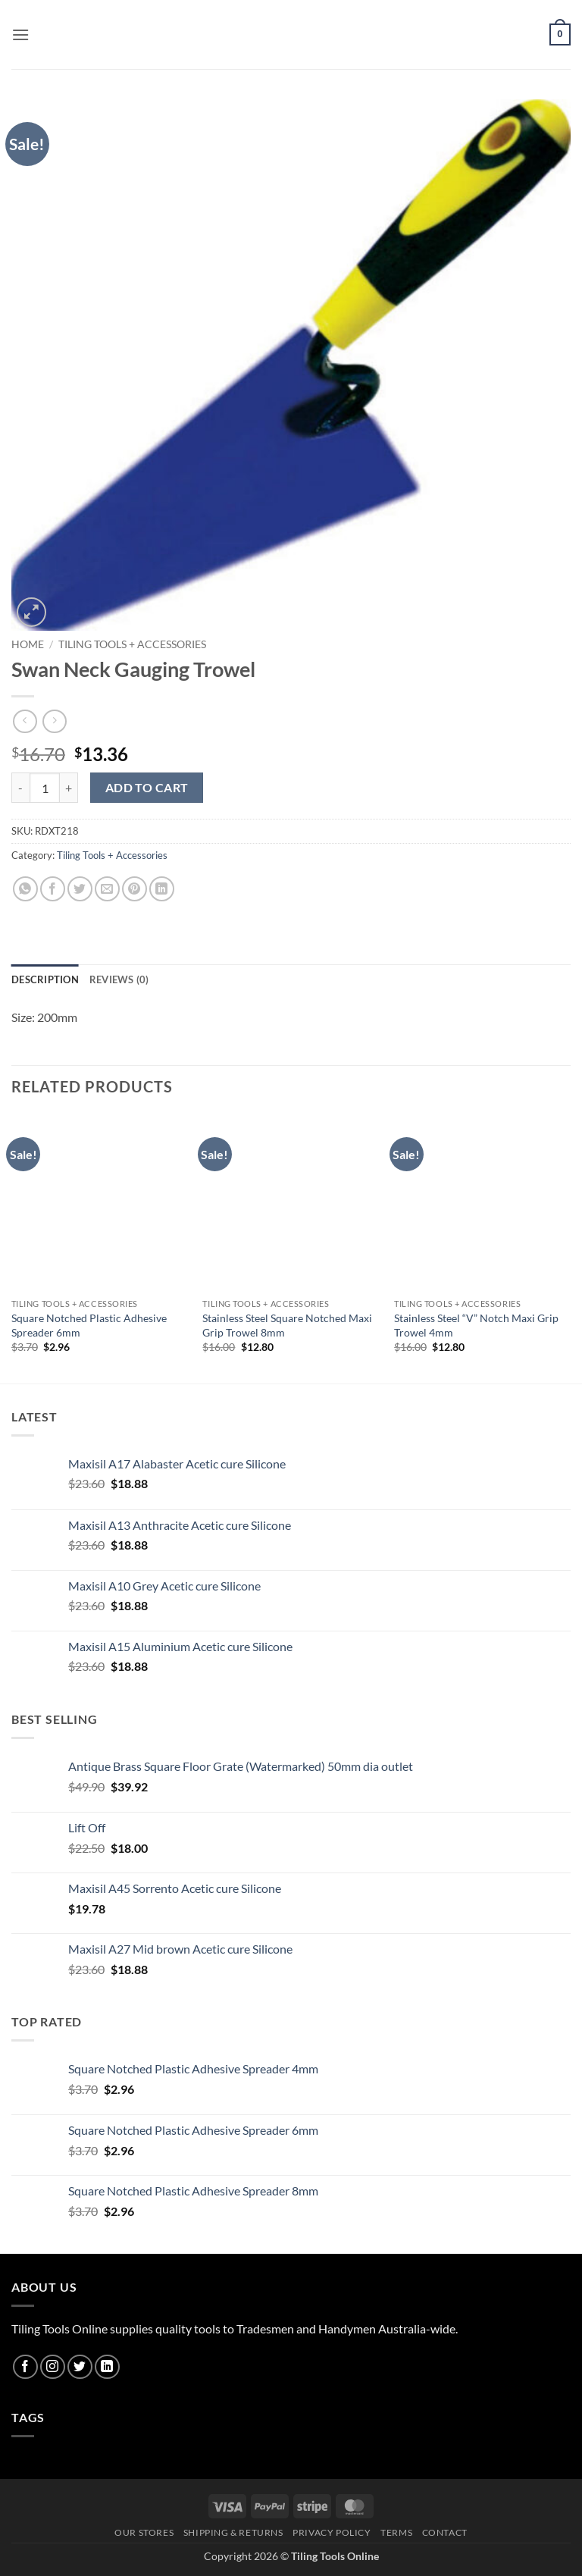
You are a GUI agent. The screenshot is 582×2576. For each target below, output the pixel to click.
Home (27, 644)
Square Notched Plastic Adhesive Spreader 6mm (89, 1325)
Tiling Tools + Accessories (132, 644)
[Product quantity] (45, 787)
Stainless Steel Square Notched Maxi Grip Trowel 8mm (287, 1325)
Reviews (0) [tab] (119, 979)
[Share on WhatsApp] (25, 888)
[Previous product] (54, 721)
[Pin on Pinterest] (134, 888)
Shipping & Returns (233, 2532)
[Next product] (24, 721)
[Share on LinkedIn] (161, 888)
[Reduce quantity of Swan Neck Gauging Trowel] (20, 787)
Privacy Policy (332, 2532)
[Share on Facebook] (52, 888)
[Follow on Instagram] (52, 2367)
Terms (396, 2532)
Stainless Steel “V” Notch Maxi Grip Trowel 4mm (476, 1325)
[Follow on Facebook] (25, 2367)
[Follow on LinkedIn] (107, 2367)
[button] (20, 34)
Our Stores (144, 2532)
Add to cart (147, 787)
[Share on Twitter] (79, 888)
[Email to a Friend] (107, 888)
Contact (445, 2532)
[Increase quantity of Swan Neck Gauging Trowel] (69, 787)
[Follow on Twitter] (79, 2367)
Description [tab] (45, 979)
